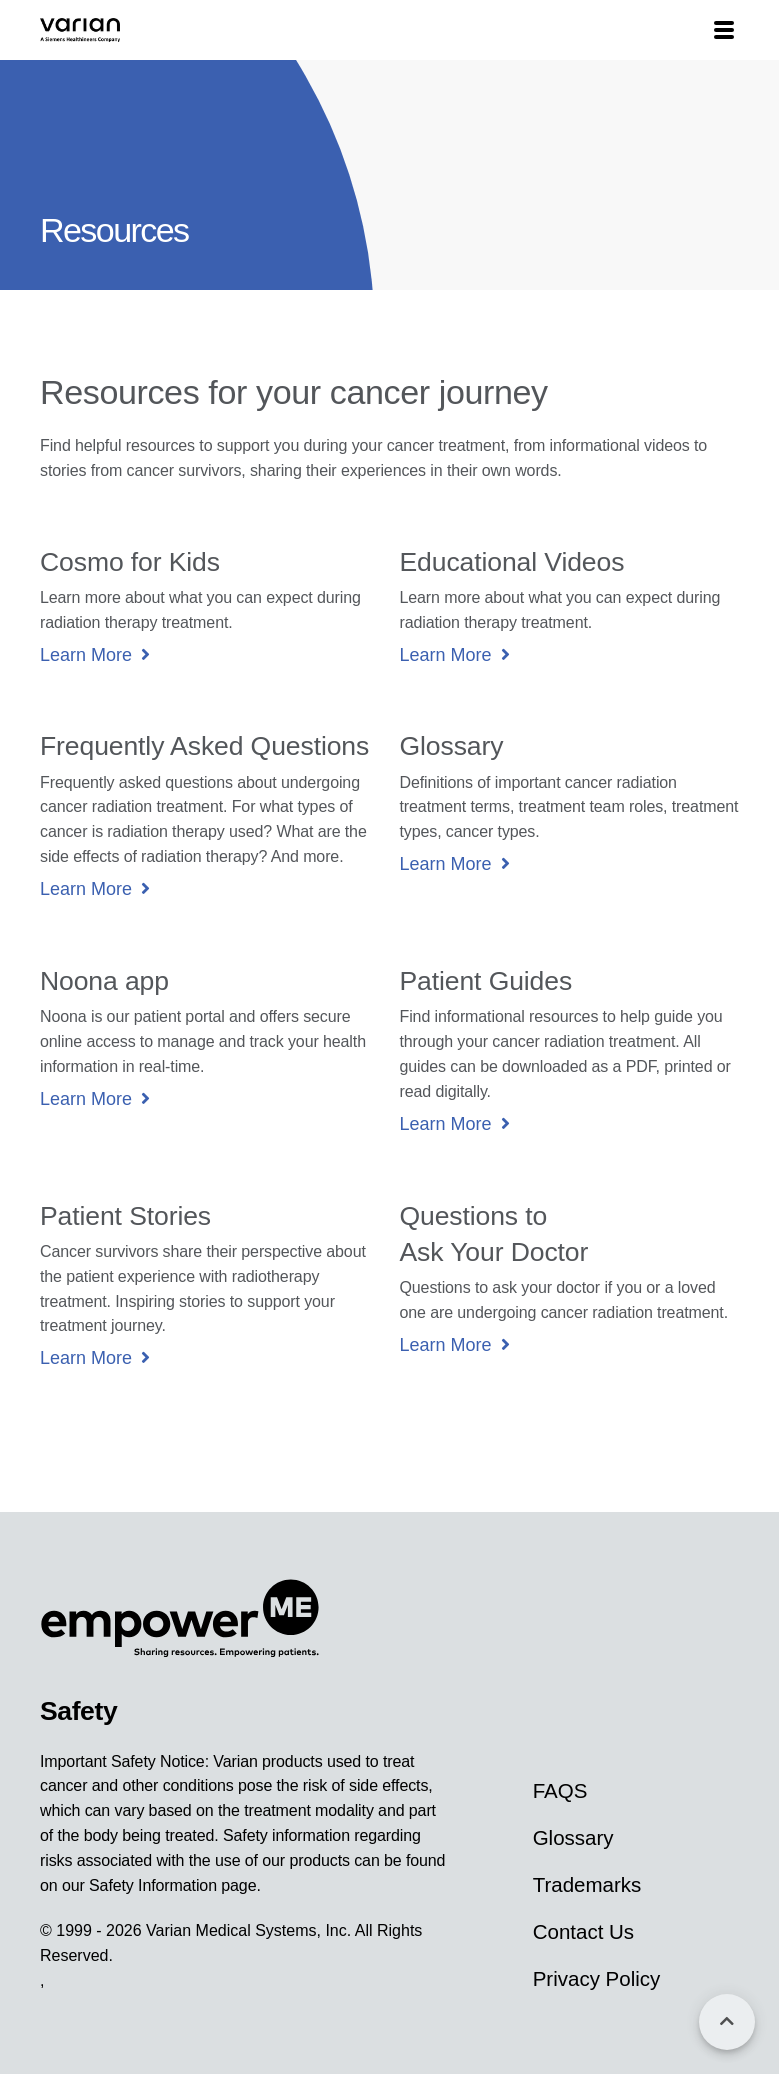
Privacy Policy (597, 1978)
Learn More (86, 655)
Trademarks (587, 1884)
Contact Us (583, 1931)
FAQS (560, 1790)
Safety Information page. (175, 1885)
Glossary (573, 1837)
